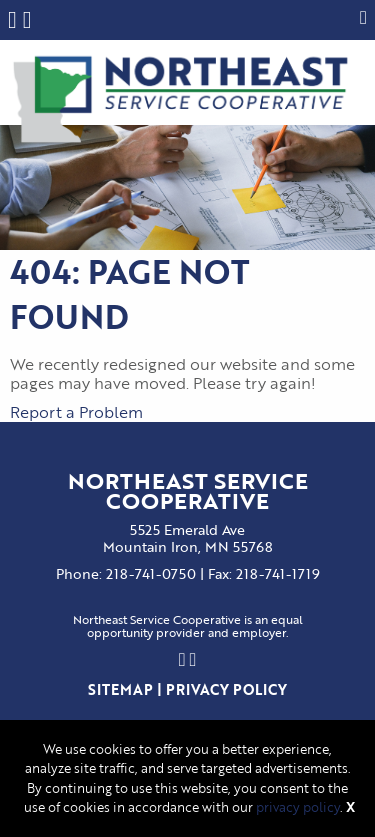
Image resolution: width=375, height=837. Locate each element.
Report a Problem (76, 412)
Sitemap (120, 689)
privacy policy (298, 807)
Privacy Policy (226, 689)
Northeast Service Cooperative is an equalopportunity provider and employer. (188, 626)
